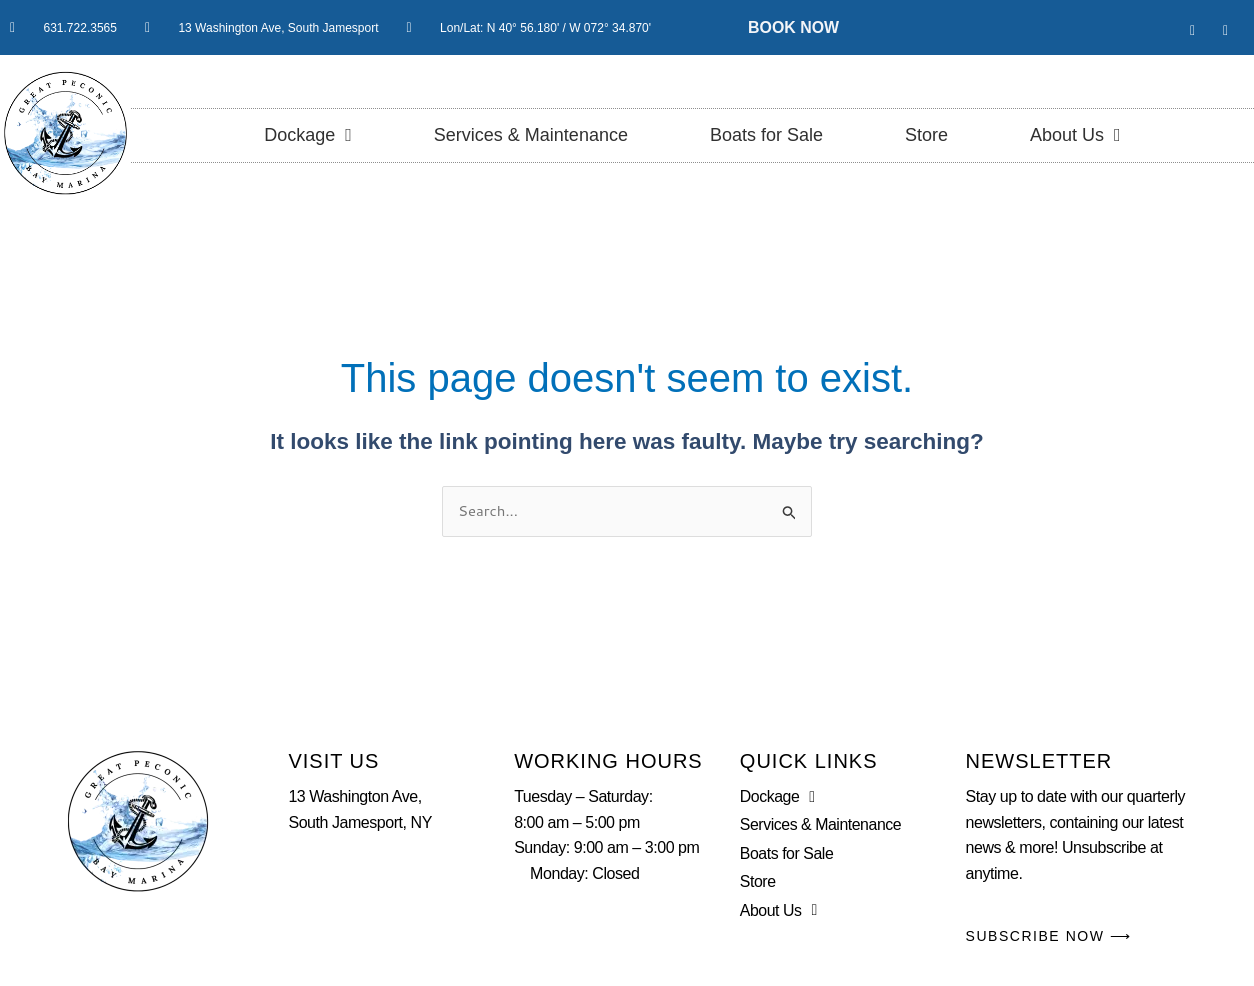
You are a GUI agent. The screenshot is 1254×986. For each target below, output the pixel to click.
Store (926, 135)
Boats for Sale (766, 135)
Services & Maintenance (531, 135)
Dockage (308, 135)
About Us (1075, 135)
